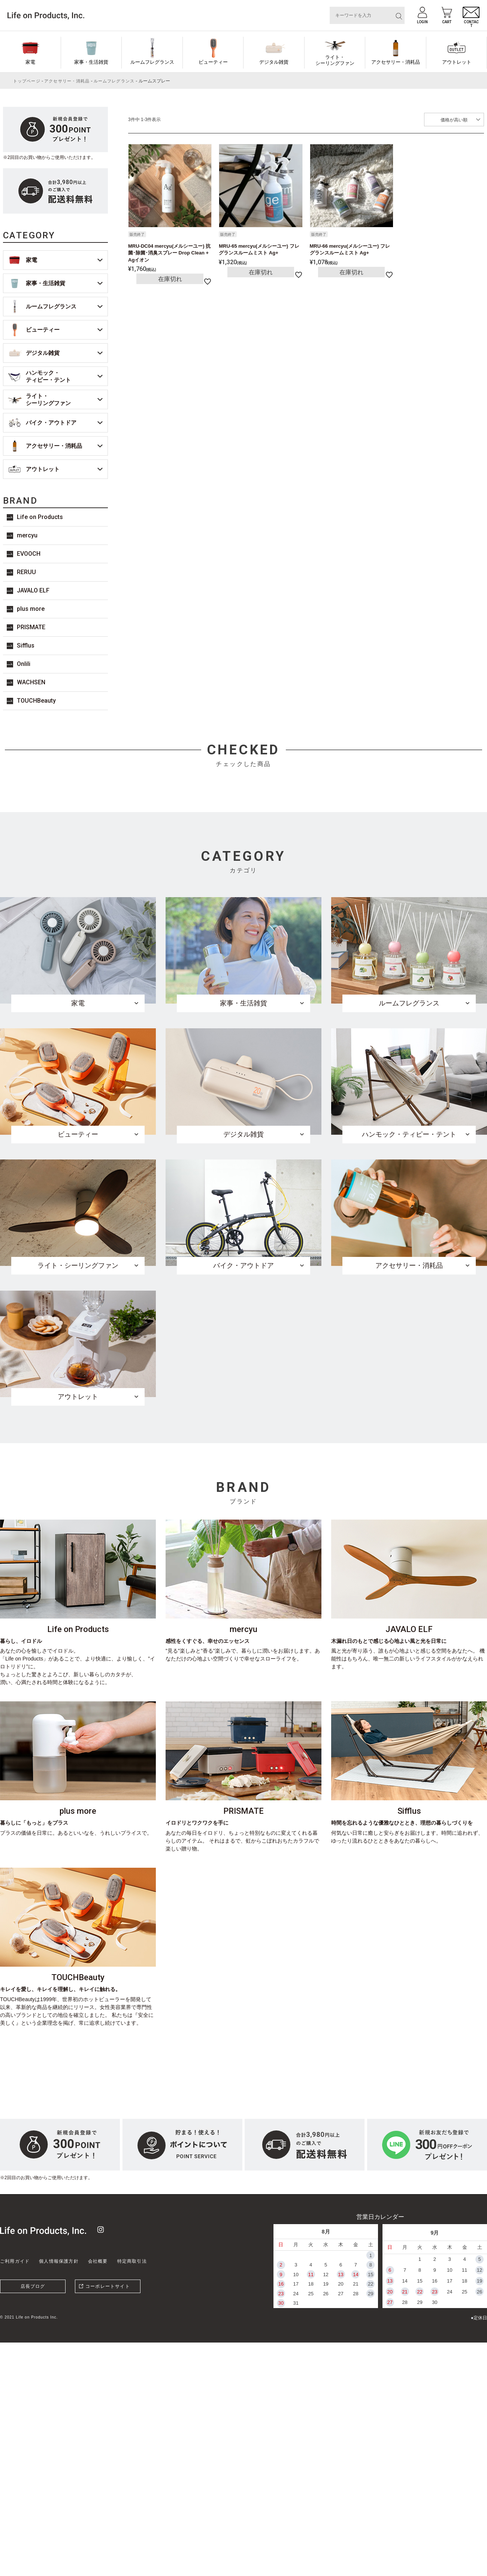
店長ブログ (33, 2286)
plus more (31, 608)
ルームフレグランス (152, 62)
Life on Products (40, 517)
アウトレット (456, 62)
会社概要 (98, 2261)
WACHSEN (31, 682)
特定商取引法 (132, 2261)
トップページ (26, 81)
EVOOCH (28, 553)
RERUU (26, 572)
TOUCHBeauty (36, 700)
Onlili (23, 663)
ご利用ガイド (15, 2261)
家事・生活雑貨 (91, 62)
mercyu (27, 535)
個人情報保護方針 (59, 2261)
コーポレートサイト (107, 2286)
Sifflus (25, 645)
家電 (30, 62)
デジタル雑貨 (273, 62)
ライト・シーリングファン (334, 60)
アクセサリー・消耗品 (395, 62)
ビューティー (213, 62)
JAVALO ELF (33, 590)
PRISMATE (31, 627)
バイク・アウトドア (51, 422)
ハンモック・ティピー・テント (48, 376)
